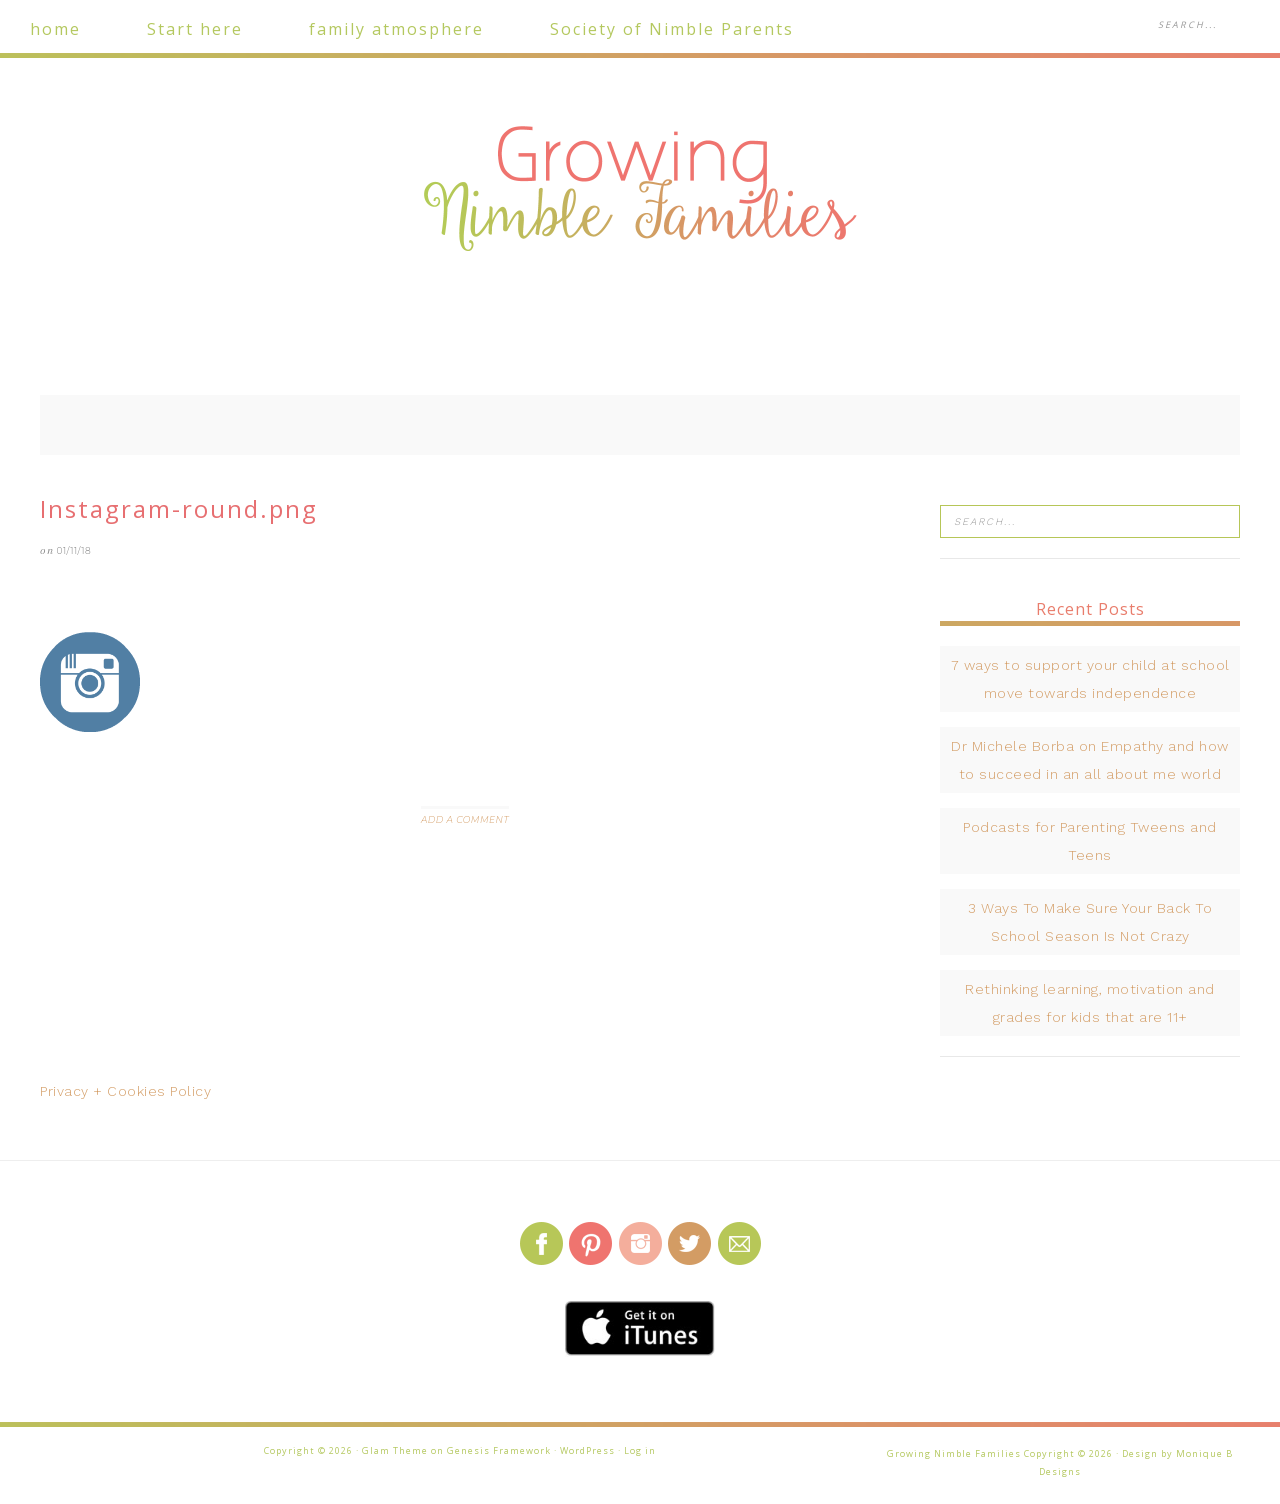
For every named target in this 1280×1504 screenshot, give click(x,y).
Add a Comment (465, 819)
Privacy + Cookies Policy (125, 1091)
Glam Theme (395, 1450)
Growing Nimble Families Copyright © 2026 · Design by (1031, 1453)
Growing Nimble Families (640, 190)
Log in (640, 1450)
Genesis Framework (499, 1450)
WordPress (587, 1450)
